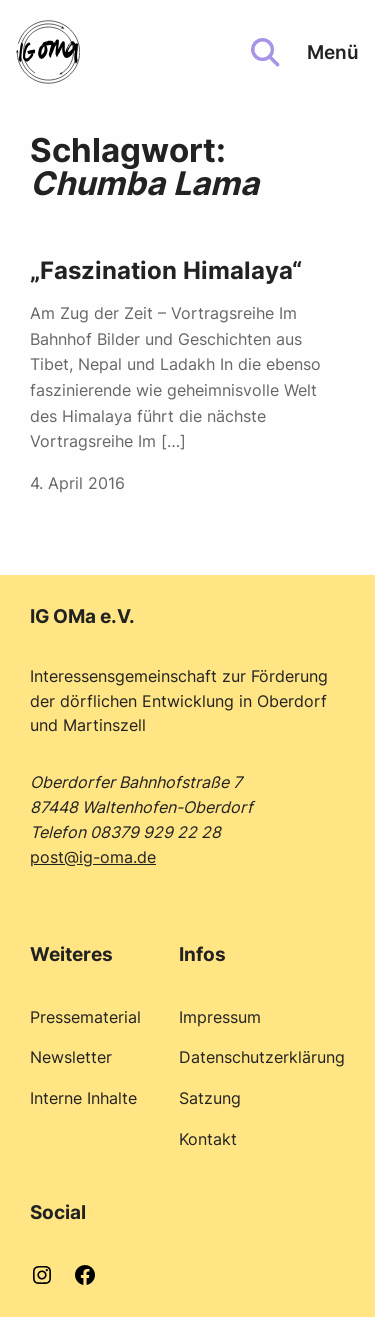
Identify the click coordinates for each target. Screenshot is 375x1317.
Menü (333, 52)
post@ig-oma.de (93, 857)
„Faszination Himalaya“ (166, 270)
